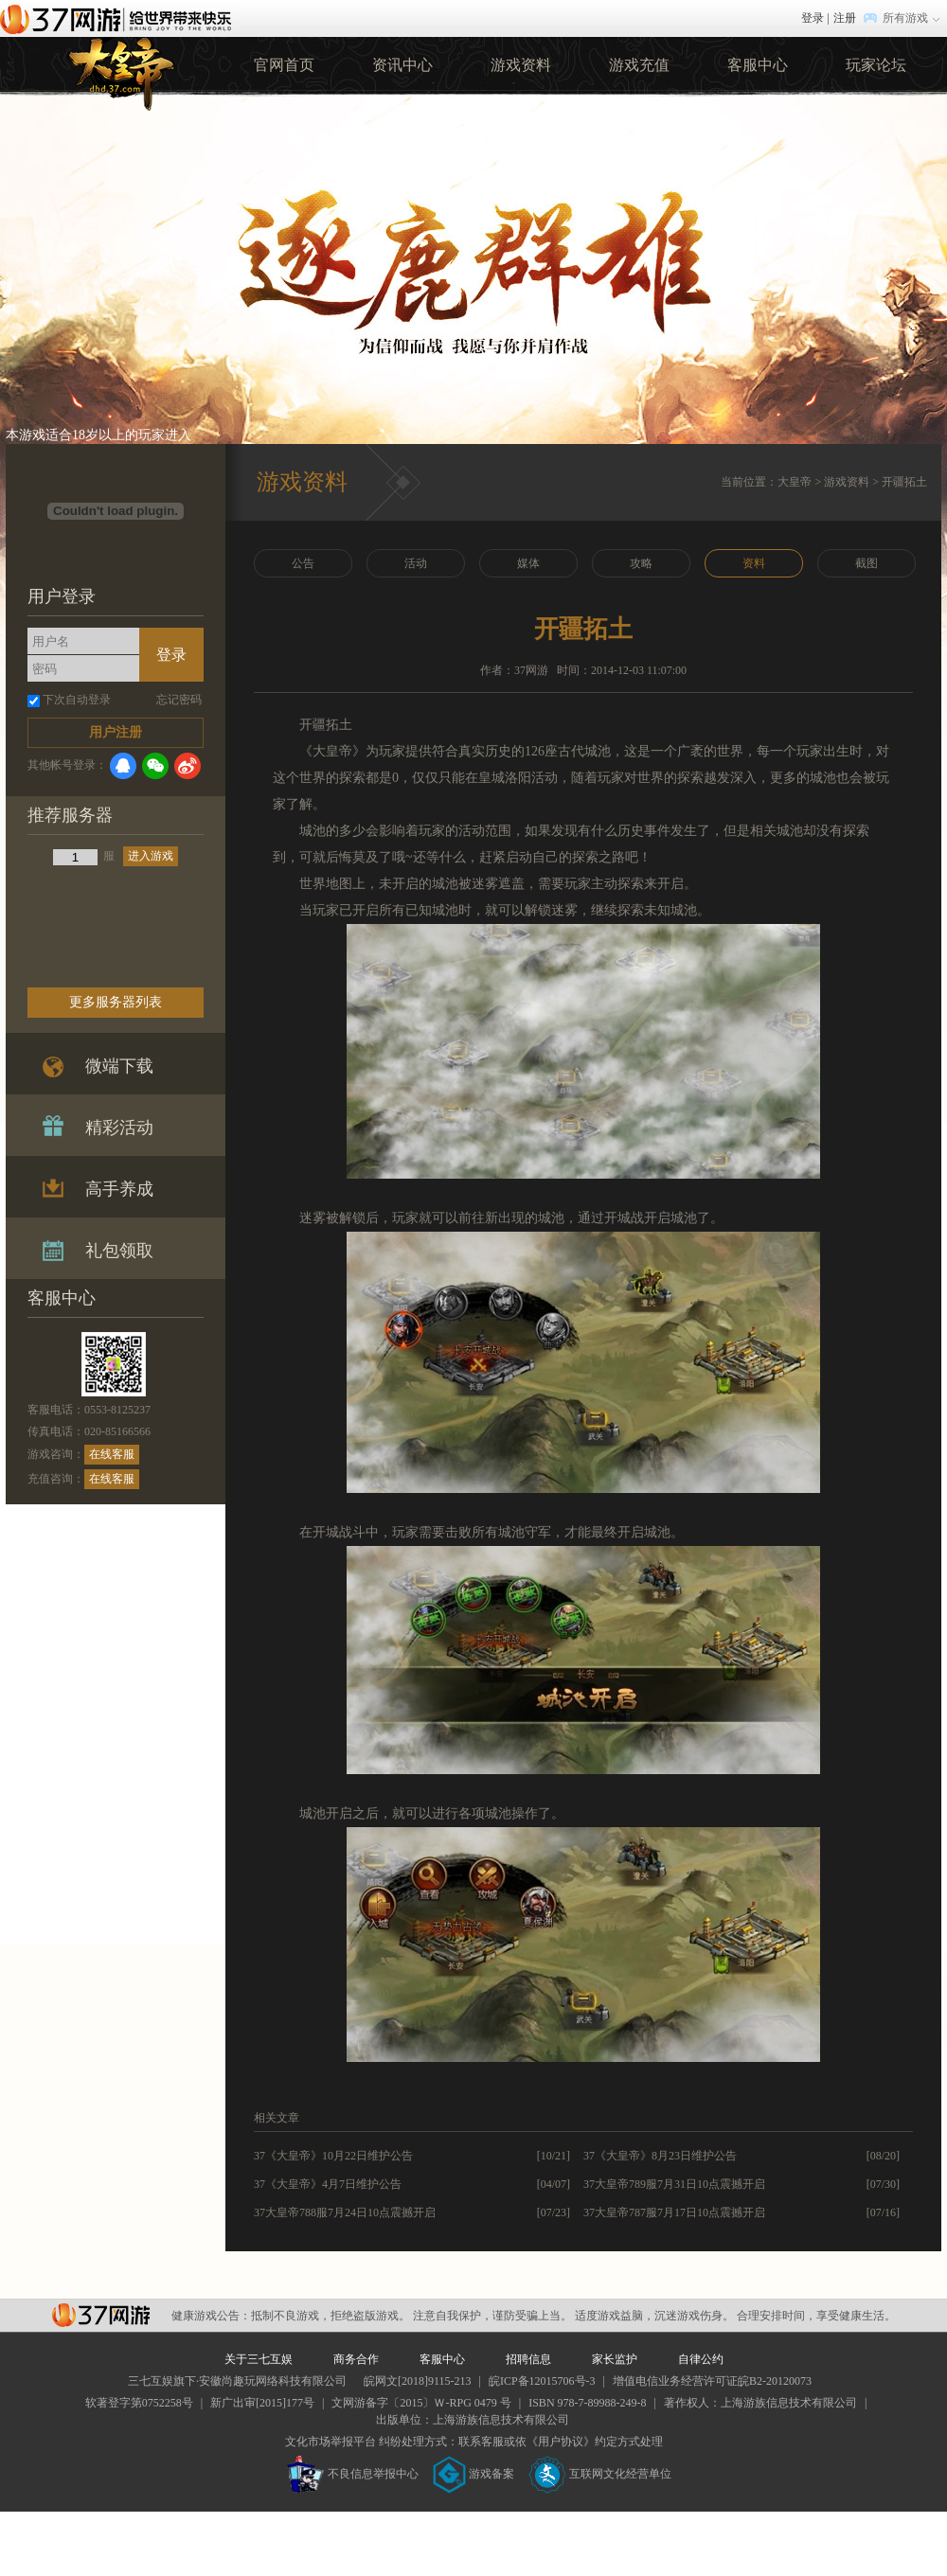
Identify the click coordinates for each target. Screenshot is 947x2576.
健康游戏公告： (211, 2315)
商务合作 (356, 2359)
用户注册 (115, 732)
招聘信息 (528, 2359)
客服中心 (757, 65)
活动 (415, 563)
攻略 (641, 563)
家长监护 (614, 2359)
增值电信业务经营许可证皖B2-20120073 (712, 2381)
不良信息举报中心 (353, 2473)
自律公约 (701, 2359)
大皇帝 (794, 482)
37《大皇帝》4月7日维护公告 (328, 2184)
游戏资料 (521, 65)
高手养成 (119, 1189)
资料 (753, 563)
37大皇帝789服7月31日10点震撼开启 (674, 2184)
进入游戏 (150, 855)
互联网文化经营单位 (600, 2473)
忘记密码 (179, 699)
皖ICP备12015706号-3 (542, 2381)
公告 (303, 563)
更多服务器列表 (115, 1002)
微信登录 (155, 766)
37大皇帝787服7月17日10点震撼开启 (674, 2212)
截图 (866, 563)
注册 (844, 18)
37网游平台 (101, 2315)
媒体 (528, 563)
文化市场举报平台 (330, 2441)
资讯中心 (402, 65)
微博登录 (187, 766)
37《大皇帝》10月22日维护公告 (333, 2155)
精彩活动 (119, 1127)
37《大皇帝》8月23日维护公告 (660, 2155)
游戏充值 (639, 65)
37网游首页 (120, 18)
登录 (812, 18)
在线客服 (111, 1454)
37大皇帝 (120, 71)
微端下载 (119, 1066)
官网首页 (284, 65)
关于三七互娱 (258, 2359)
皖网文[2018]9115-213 (418, 2381)
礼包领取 (119, 1250)
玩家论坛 (876, 65)
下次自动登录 (77, 699)
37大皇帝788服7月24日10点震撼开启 (345, 2212)
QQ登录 (123, 766)
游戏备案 (473, 2473)
